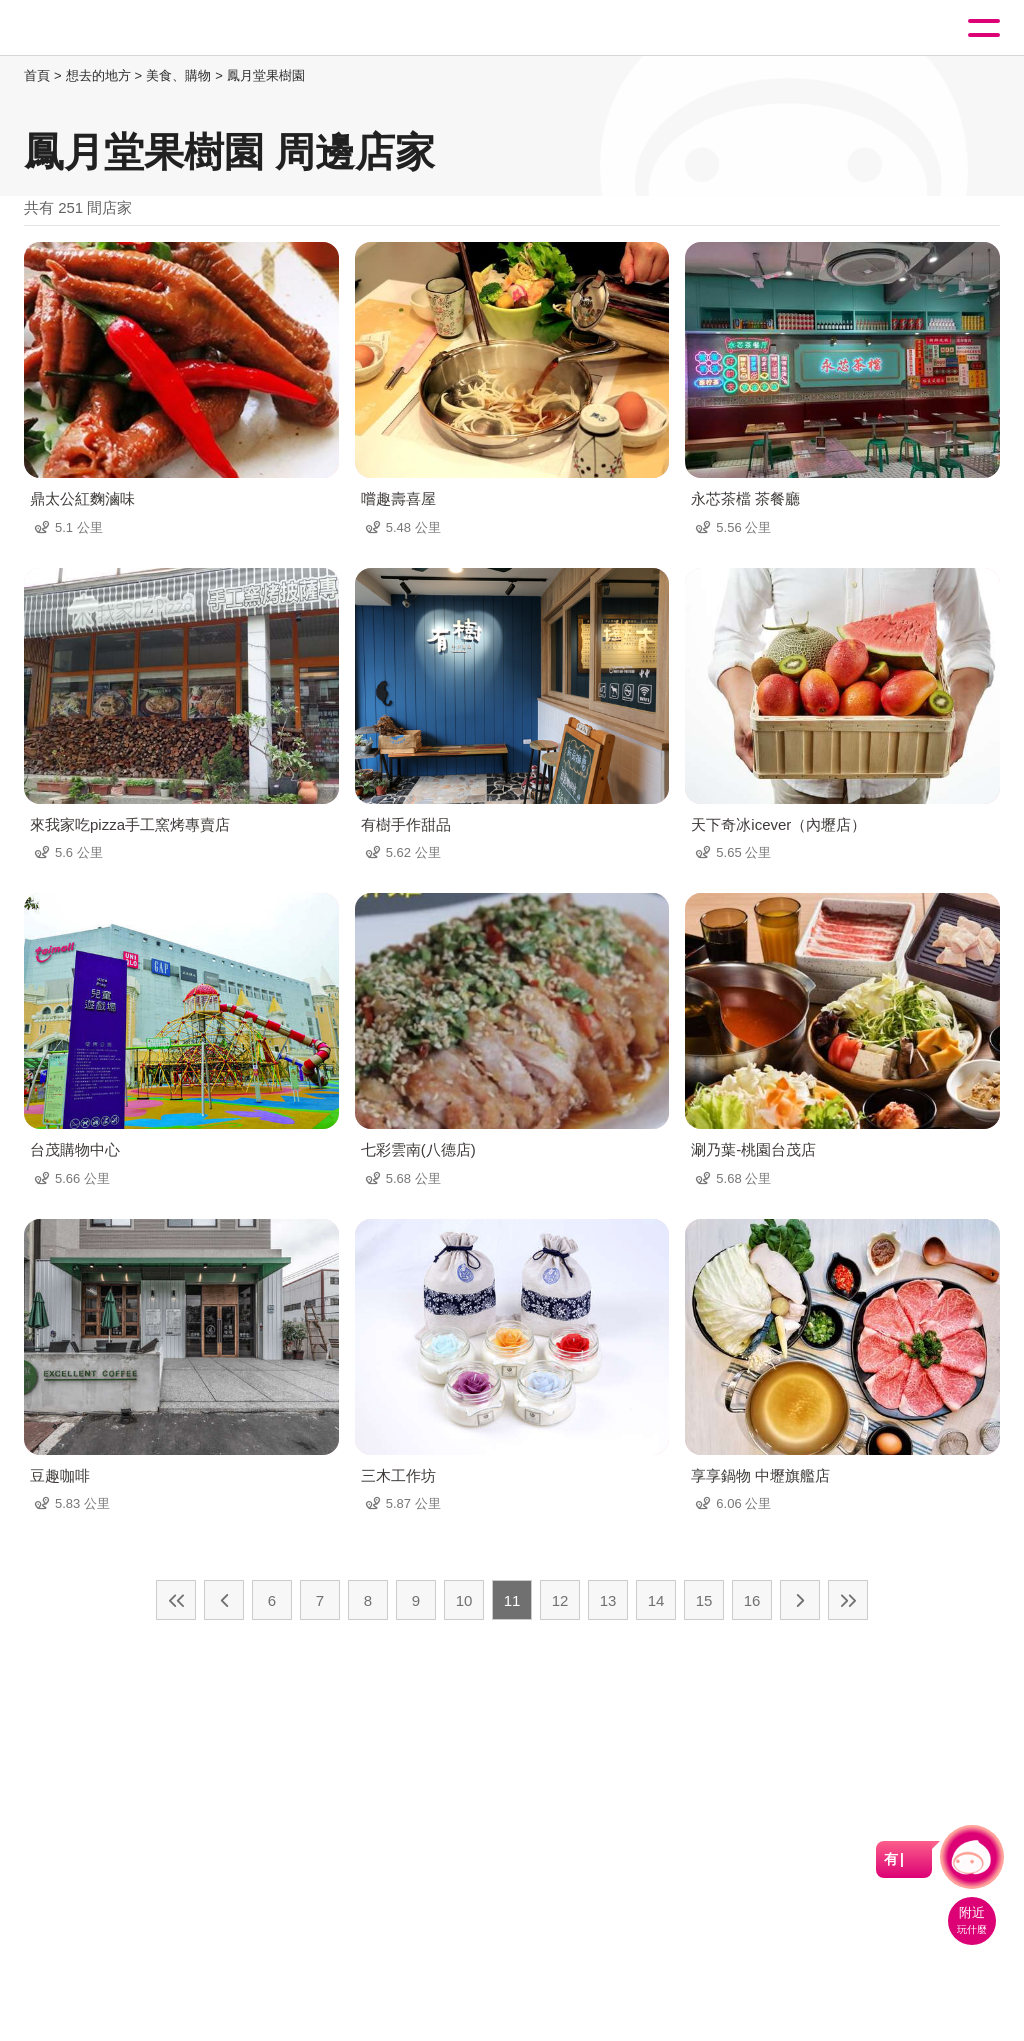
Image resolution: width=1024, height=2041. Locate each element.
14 (656, 1600)
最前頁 (176, 1600)
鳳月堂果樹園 (266, 75)
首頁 (37, 75)
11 (512, 1600)
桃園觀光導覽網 (98, 28)
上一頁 (224, 1600)
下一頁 (800, 1600)
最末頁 (848, 1600)
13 (608, 1600)
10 (464, 1600)
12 (560, 1600)
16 (752, 1600)
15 (704, 1600)
